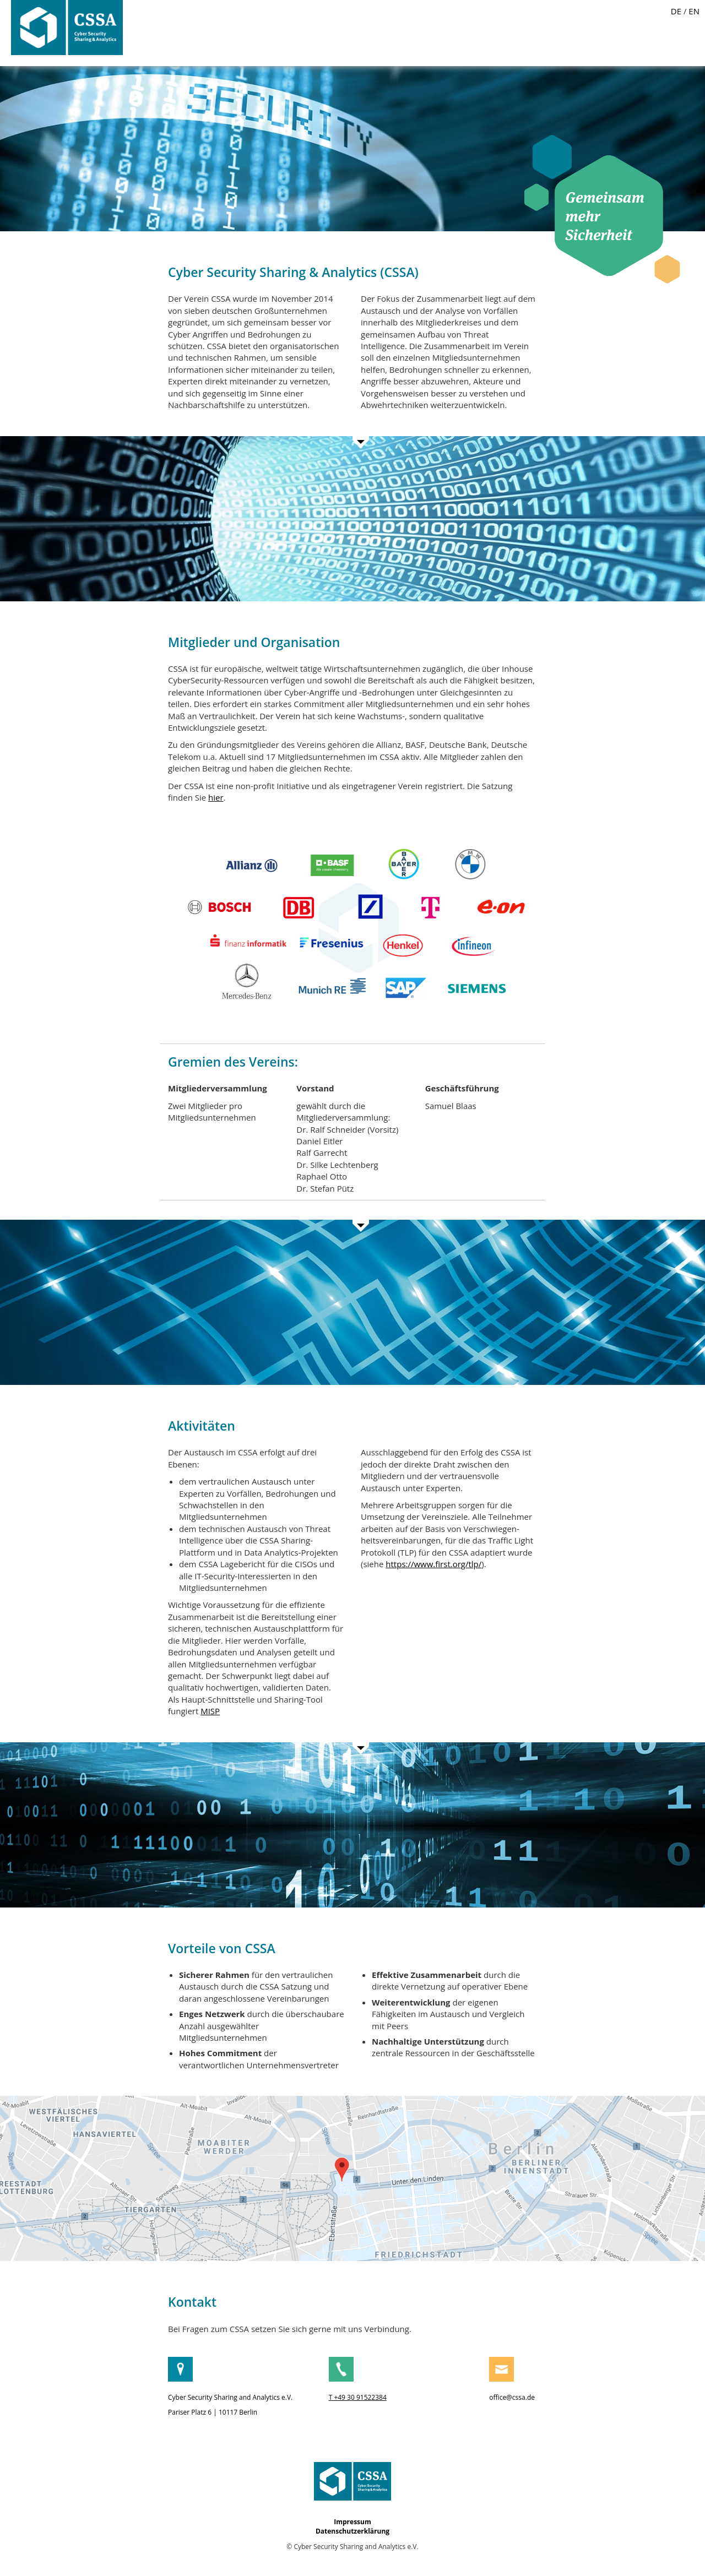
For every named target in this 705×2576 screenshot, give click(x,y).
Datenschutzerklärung (352, 2531)
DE (676, 11)
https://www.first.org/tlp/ (433, 1563)
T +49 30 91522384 (358, 2397)
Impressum (352, 2521)
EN (693, 11)
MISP (210, 1710)
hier (216, 797)
